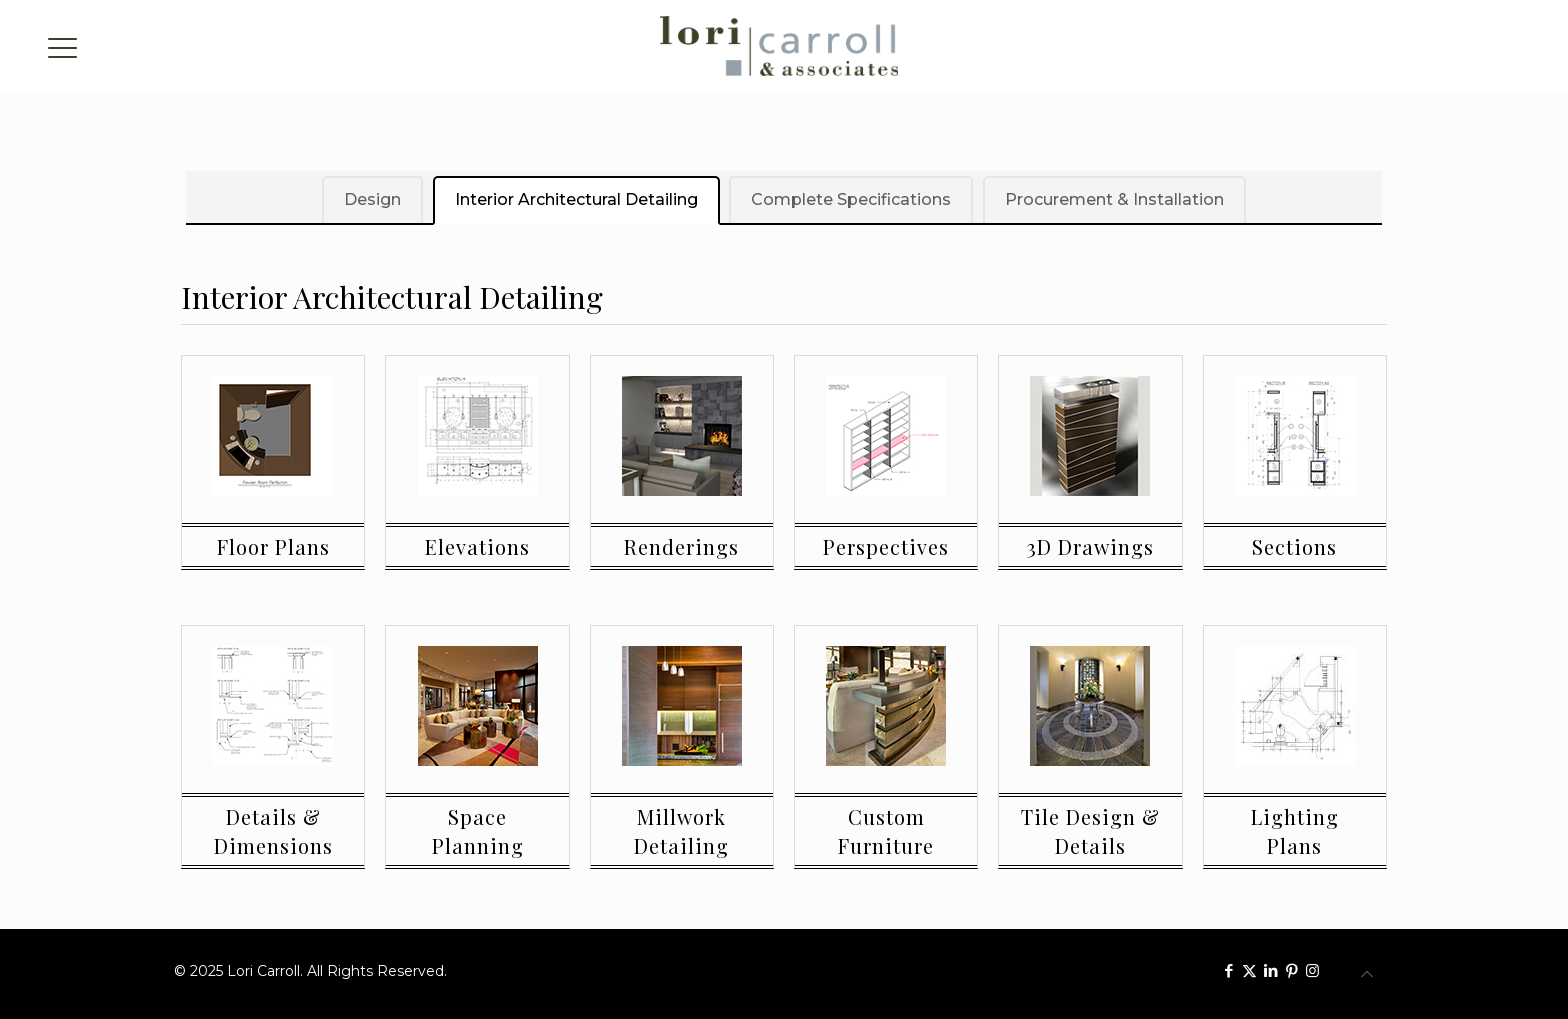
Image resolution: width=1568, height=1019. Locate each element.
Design (371, 200)
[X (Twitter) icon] (1249, 970)
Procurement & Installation (1114, 200)
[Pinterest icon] (1291, 970)
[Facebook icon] (1228, 970)
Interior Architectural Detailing (575, 200)
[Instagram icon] (1312, 970)
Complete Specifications (851, 200)
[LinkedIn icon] (1270, 970)
